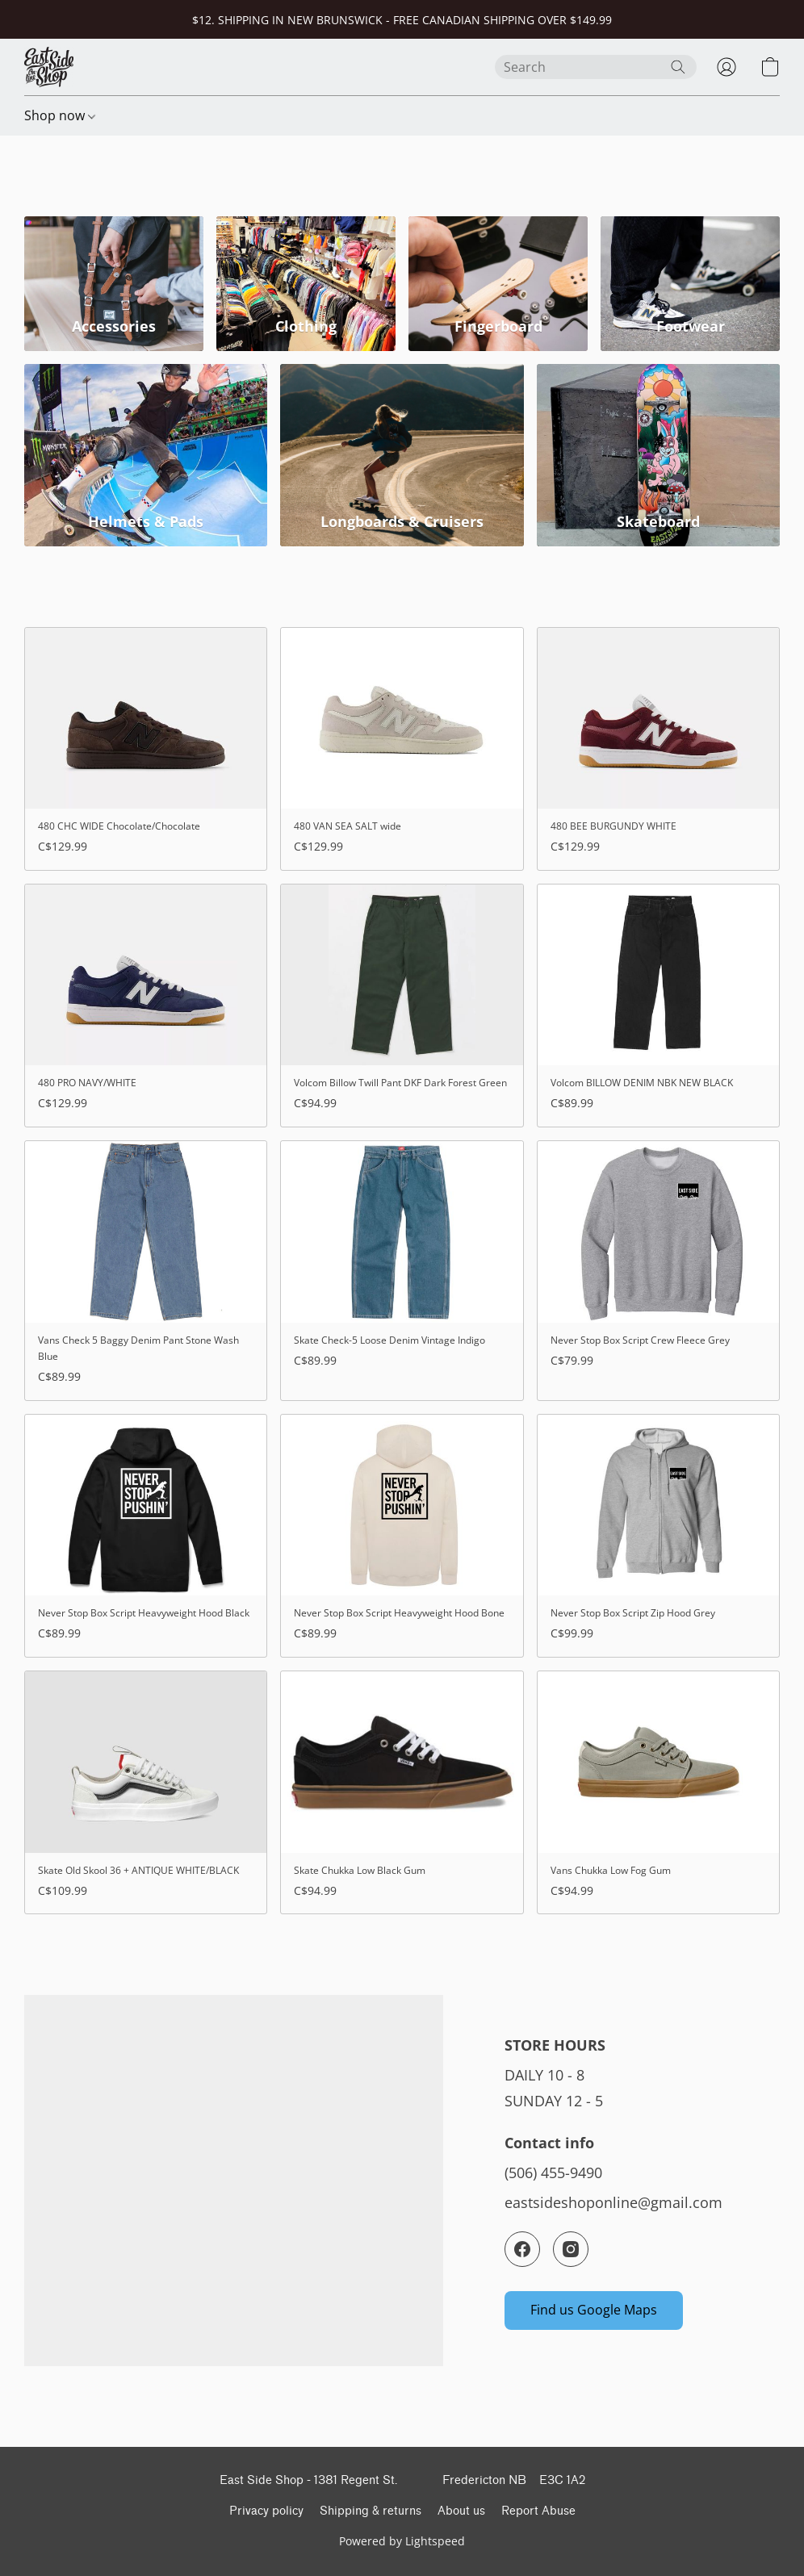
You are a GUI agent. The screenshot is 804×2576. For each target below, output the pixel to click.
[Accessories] (113, 283)
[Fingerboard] (498, 283)
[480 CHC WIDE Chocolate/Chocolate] (145, 749)
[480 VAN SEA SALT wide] (401, 749)
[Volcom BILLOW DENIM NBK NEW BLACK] (658, 1005)
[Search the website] (678, 67)
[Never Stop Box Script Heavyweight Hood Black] (145, 1536)
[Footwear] (690, 283)
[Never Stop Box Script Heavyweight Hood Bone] (401, 1536)
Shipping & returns (370, 2511)
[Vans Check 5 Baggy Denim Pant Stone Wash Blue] (145, 1270)
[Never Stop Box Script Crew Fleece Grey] (658, 1270)
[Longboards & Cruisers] (401, 455)
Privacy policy (266, 2511)
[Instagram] (570, 2249)
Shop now (59, 115)
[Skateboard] (658, 455)
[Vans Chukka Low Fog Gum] (658, 1792)
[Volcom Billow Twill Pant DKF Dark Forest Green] (401, 1005)
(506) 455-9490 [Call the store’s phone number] (553, 2172)
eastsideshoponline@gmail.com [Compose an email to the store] (613, 2202)
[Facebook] (522, 2249)
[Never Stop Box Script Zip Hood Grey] (658, 1536)
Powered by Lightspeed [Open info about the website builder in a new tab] (402, 2541)
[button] (48, 67)
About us (461, 2511)
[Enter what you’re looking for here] (596, 67)
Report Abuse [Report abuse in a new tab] (538, 2511)
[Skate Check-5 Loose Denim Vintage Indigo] (401, 1270)
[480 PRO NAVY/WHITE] (145, 1005)
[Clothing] (306, 283)
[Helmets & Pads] (145, 455)
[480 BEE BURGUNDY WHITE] (658, 749)
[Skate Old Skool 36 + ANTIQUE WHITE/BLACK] (145, 1792)
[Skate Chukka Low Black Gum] (401, 1792)
